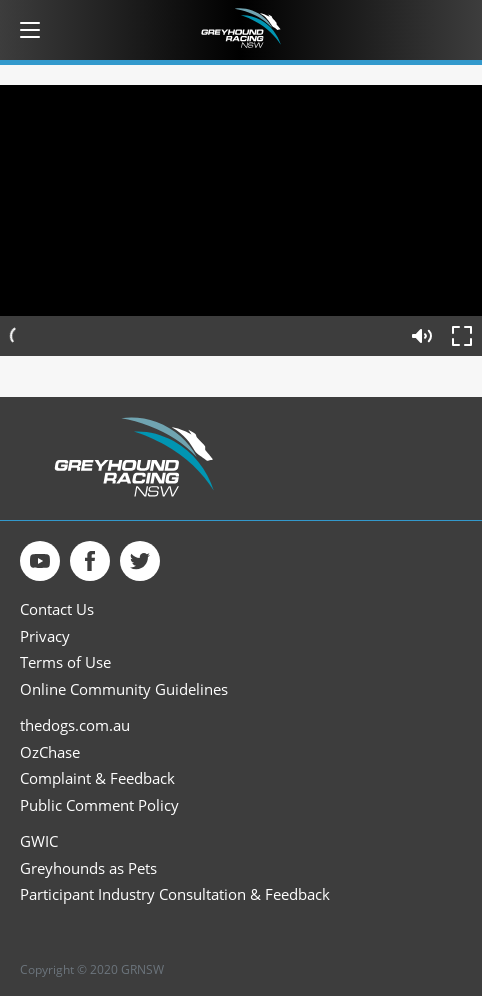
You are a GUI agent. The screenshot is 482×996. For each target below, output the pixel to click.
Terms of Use (65, 662)
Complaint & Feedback (97, 778)
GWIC (39, 841)
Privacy (45, 636)
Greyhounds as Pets (88, 868)
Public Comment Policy (99, 805)
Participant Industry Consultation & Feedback (175, 894)
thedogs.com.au (75, 725)
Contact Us (57, 609)
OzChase (50, 752)
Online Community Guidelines (124, 689)
